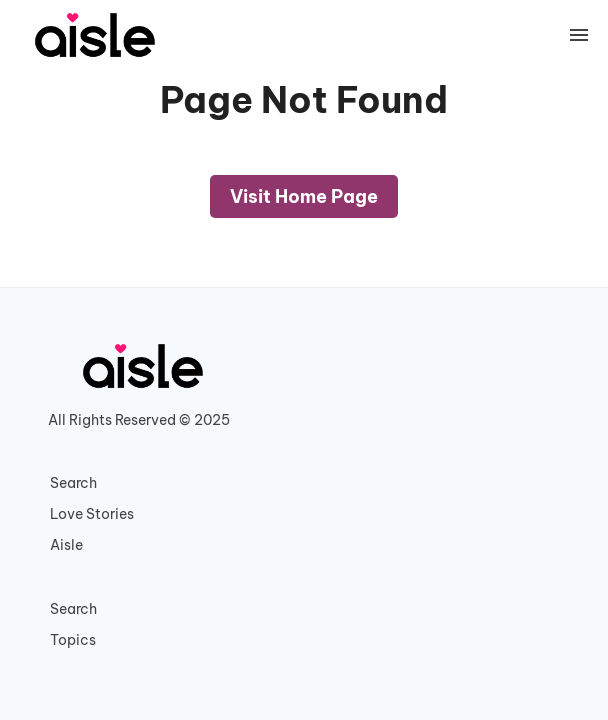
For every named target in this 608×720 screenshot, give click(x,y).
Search (73, 483)
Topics (73, 640)
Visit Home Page (304, 196)
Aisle (66, 545)
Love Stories (92, 514)
